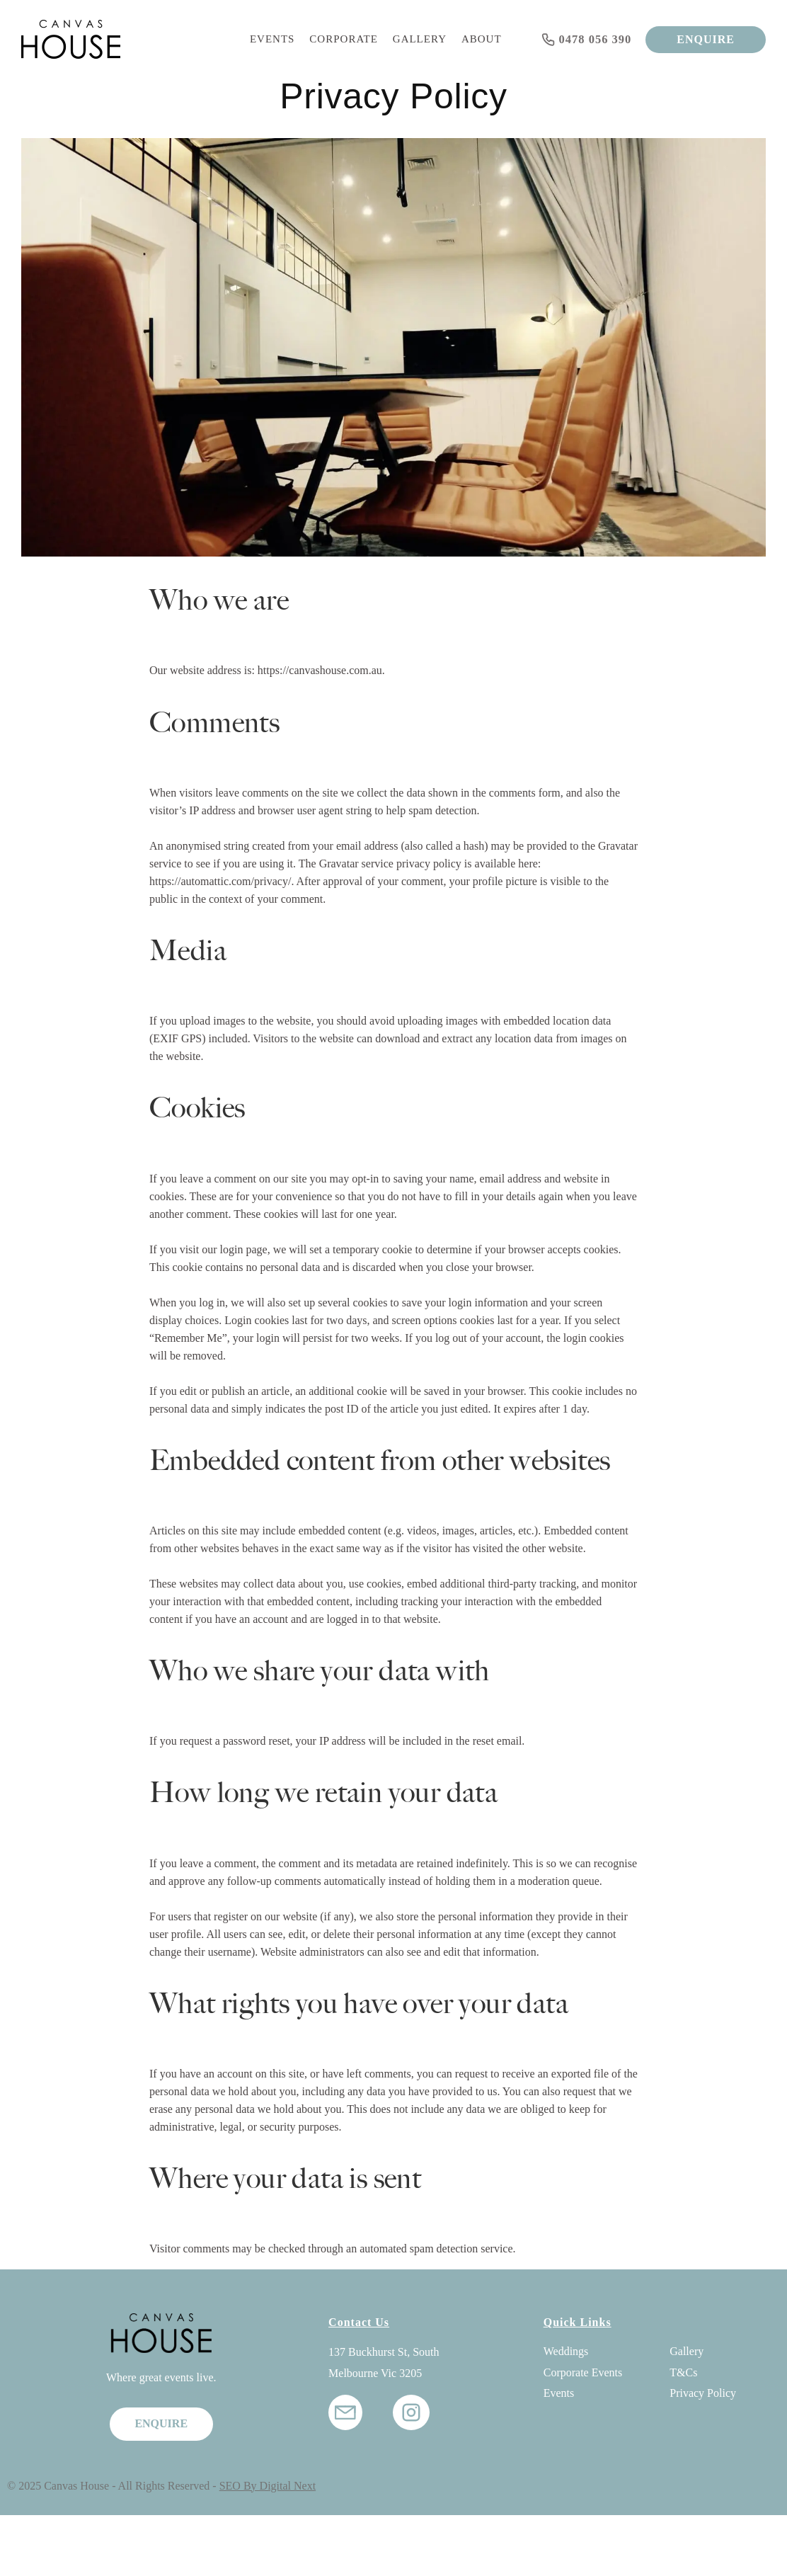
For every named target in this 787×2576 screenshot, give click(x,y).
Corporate (343, 39)
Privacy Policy (703, 2393)
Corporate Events (583, 2372)
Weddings (566, 2351)
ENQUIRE (706, 39)
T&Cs (683, 2372)
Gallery (420, 39)
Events (272, 39)
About (481, 39)
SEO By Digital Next (267, 2486)
